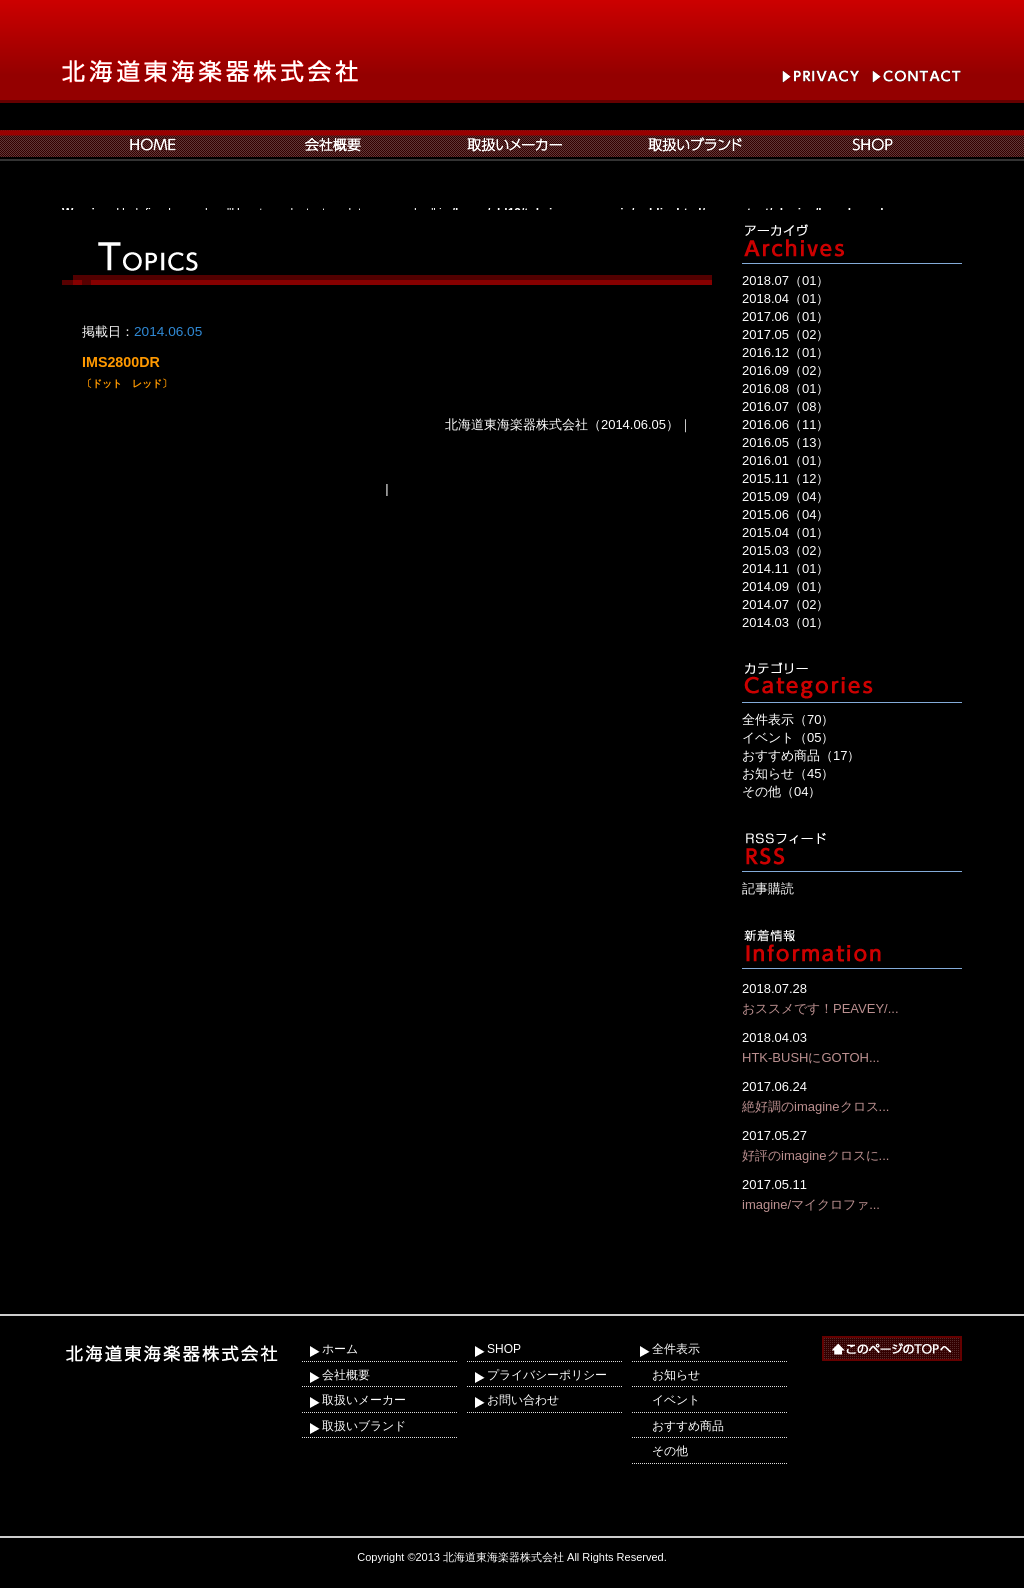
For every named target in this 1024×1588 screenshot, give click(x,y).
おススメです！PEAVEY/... (852, 997)
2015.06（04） (785, 514)
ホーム (340, 1349)
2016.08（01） (785, 388)
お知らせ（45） (788, 773)
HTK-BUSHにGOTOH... (852, 1046)
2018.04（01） (785, 298)
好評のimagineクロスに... (852, 1144)
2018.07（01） (785, 280)
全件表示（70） (788, 719)
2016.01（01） (785, 460)
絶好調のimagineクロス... (852, 1095)
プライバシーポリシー (547, 1375)
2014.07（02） (785, 604)
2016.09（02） (785, 370)
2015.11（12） (785, 478)
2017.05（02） (785, 334)
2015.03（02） (785, 550)
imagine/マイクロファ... (852, 1193)
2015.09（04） (785, 496)
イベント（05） (788, 737)
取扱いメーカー (364, 1400)
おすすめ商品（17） (801, 755)
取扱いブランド (364, 1426)
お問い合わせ (523, 1400)
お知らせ (676, 1375)
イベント (676, 1400)
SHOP (504, 1349)
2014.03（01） (785, 622)
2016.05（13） (785, 442)
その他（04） (781, 791)
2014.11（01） (785, 568)
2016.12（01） (785, 352)
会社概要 (346, 1375)
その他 (670, 1451)
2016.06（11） (785, 424)
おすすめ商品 (688, 1426)
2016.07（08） (785, 406)
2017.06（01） (785, 316)
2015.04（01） (785, 532)
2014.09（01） (785, 586)
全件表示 (676, 1349)
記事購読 (768, 888)
